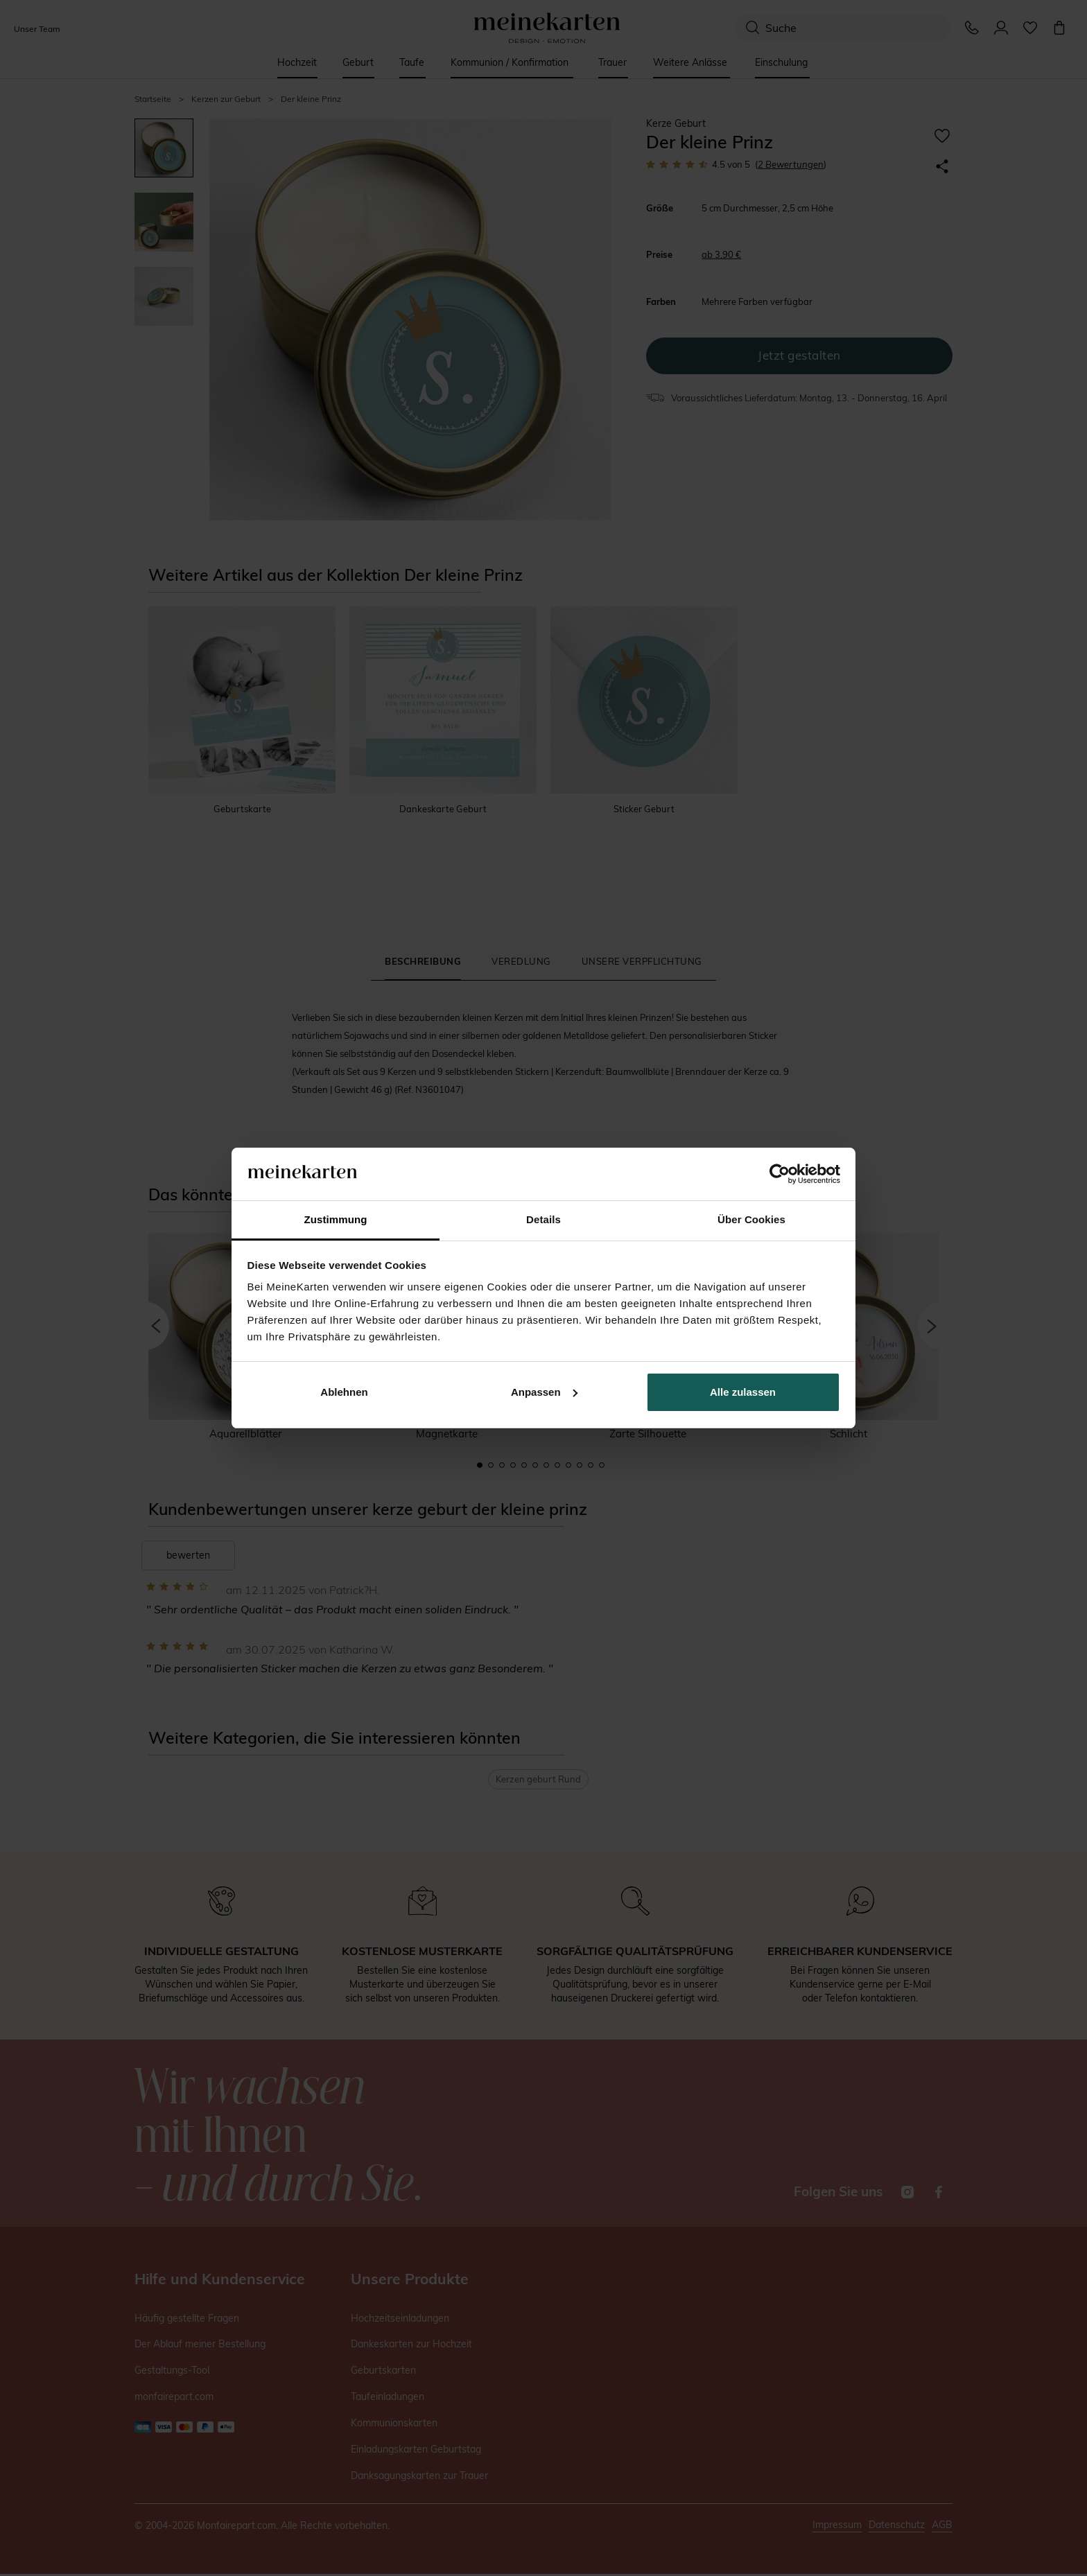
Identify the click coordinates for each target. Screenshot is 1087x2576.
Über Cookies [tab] (751, 1219)
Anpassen (544, 1392)
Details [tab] (543, 1219)
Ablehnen (343, 1392)
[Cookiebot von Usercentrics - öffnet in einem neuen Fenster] (779, 1174)
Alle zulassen (743, 1392)
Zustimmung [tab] (335, 1219)
